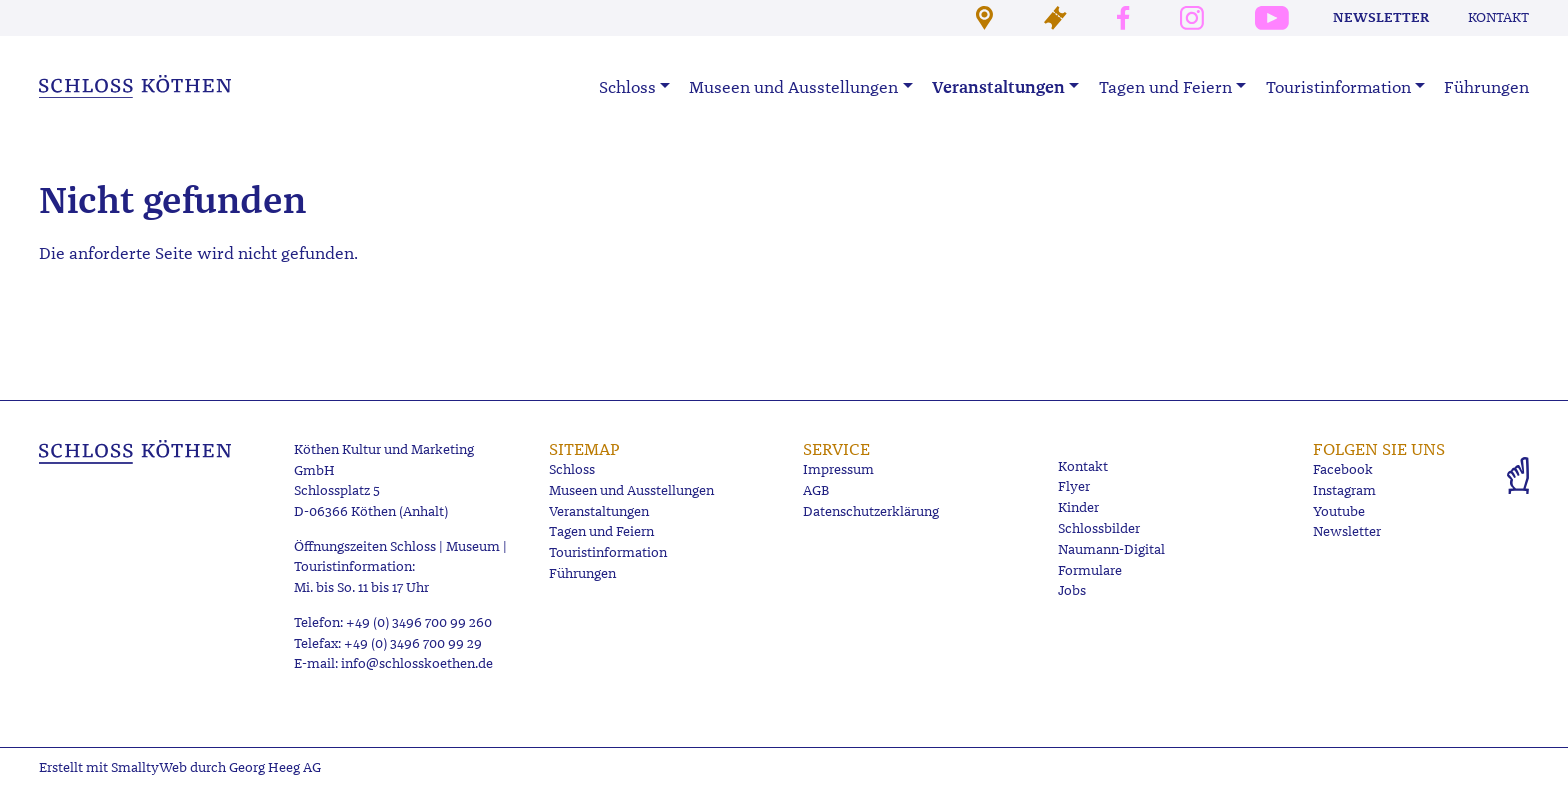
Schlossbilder (1099, 528)
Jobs (1072, 590)
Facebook (1343, 469)
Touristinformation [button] (1338, 87)
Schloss (572, 469)
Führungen (1486, 87)
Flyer (1074, 486)
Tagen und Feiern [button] (1165, 87)
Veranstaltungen (599, 511)
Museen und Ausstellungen (631, 490)
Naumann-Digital (1111, 549)
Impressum (838, 469)
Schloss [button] (627, 87)
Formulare (1090, 570)
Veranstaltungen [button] (998, 87)
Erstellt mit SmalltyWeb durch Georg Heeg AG (180, 767)
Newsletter (1381, 17)
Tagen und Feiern (601, 531)
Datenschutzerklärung (871, 511)
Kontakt (1498, 17)
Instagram (1344, 490)
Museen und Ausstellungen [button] (793, 87)
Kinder (1078, 507)
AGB (816, 490)
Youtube (1339, 511)
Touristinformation (608, 552)
